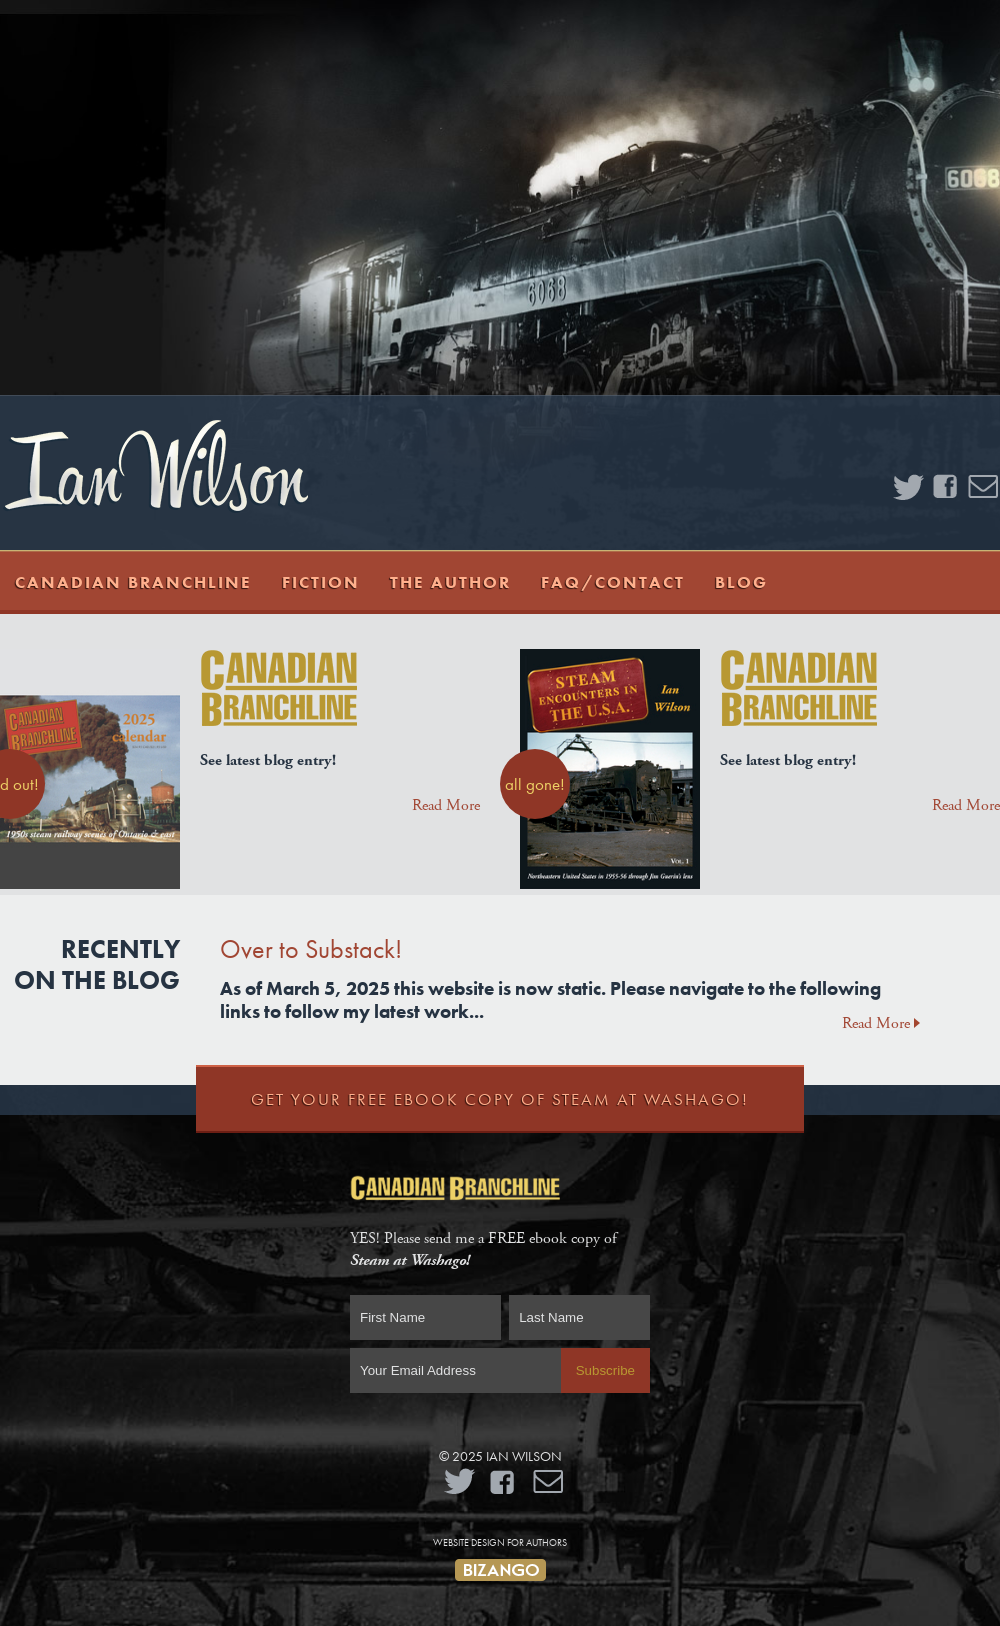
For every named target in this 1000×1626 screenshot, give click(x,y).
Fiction (321, 582)
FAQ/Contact (613, 582)
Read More (446, 805)
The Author (450, 582)
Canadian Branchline (133, 582)
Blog (741, 582)
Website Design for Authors (500, 1542)
